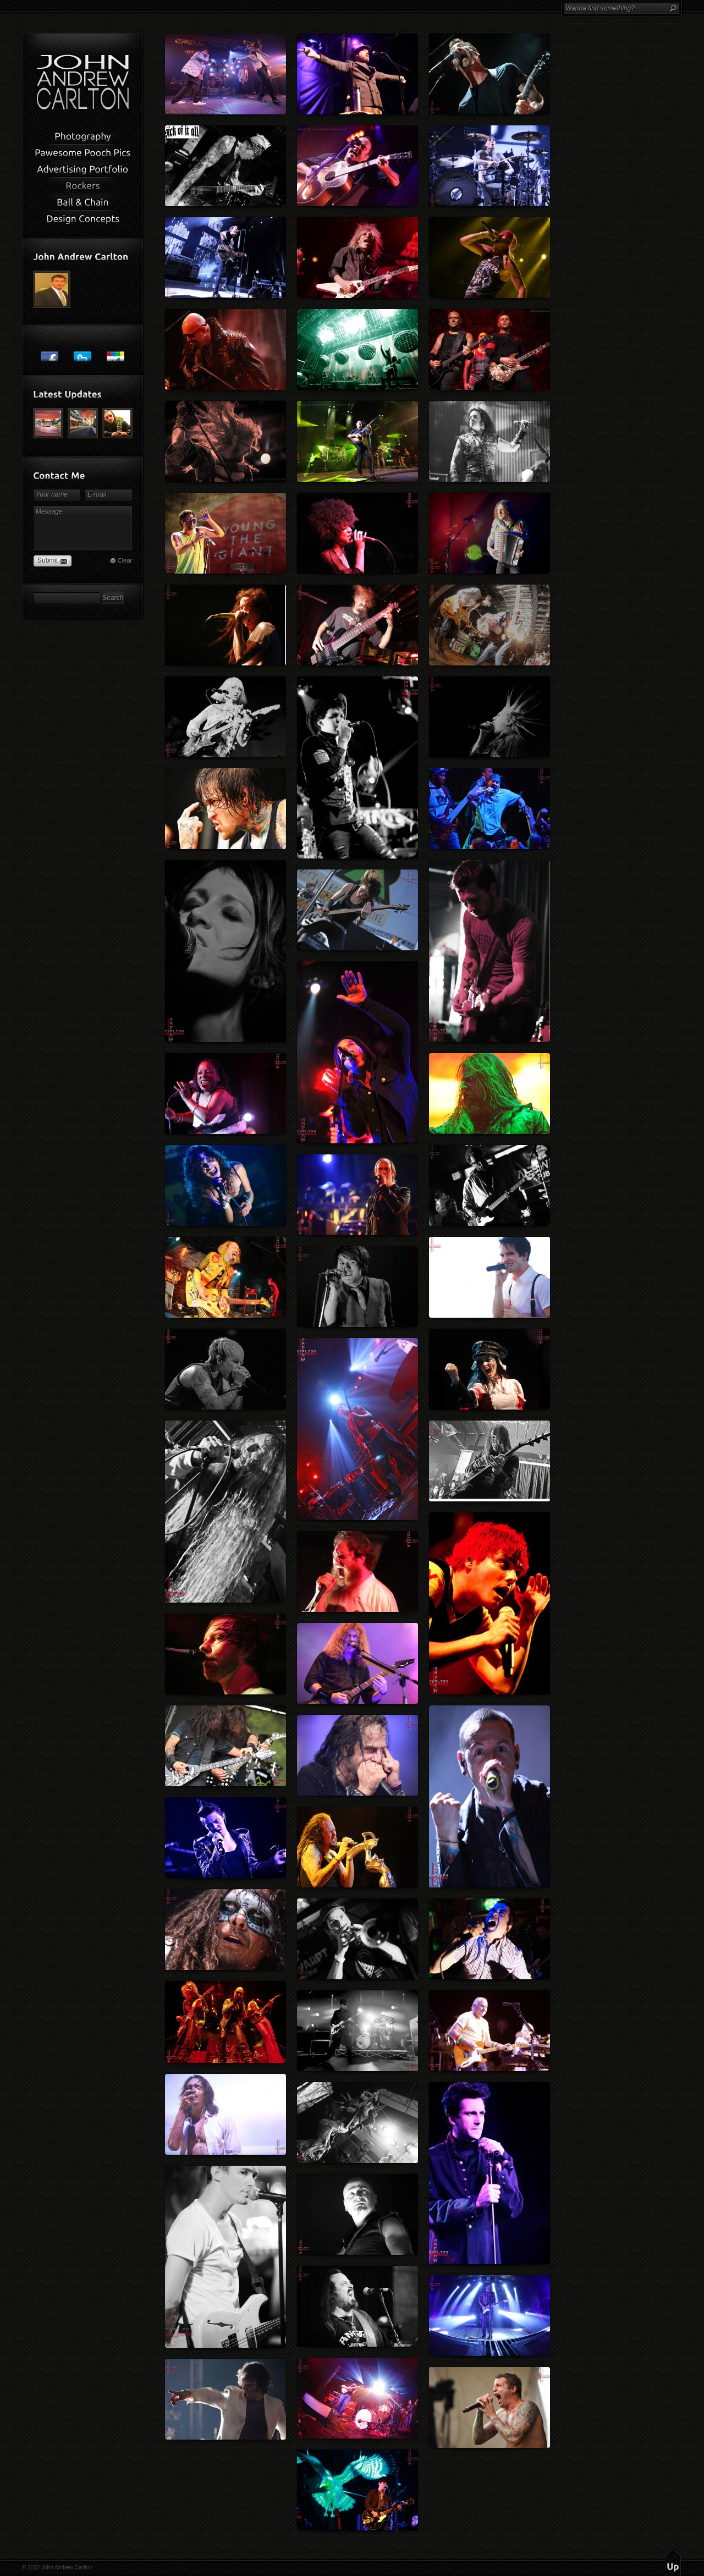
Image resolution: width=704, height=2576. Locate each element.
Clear (125, 560)
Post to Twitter (82, 353)
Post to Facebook (49, 353)
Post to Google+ (115, 353)
